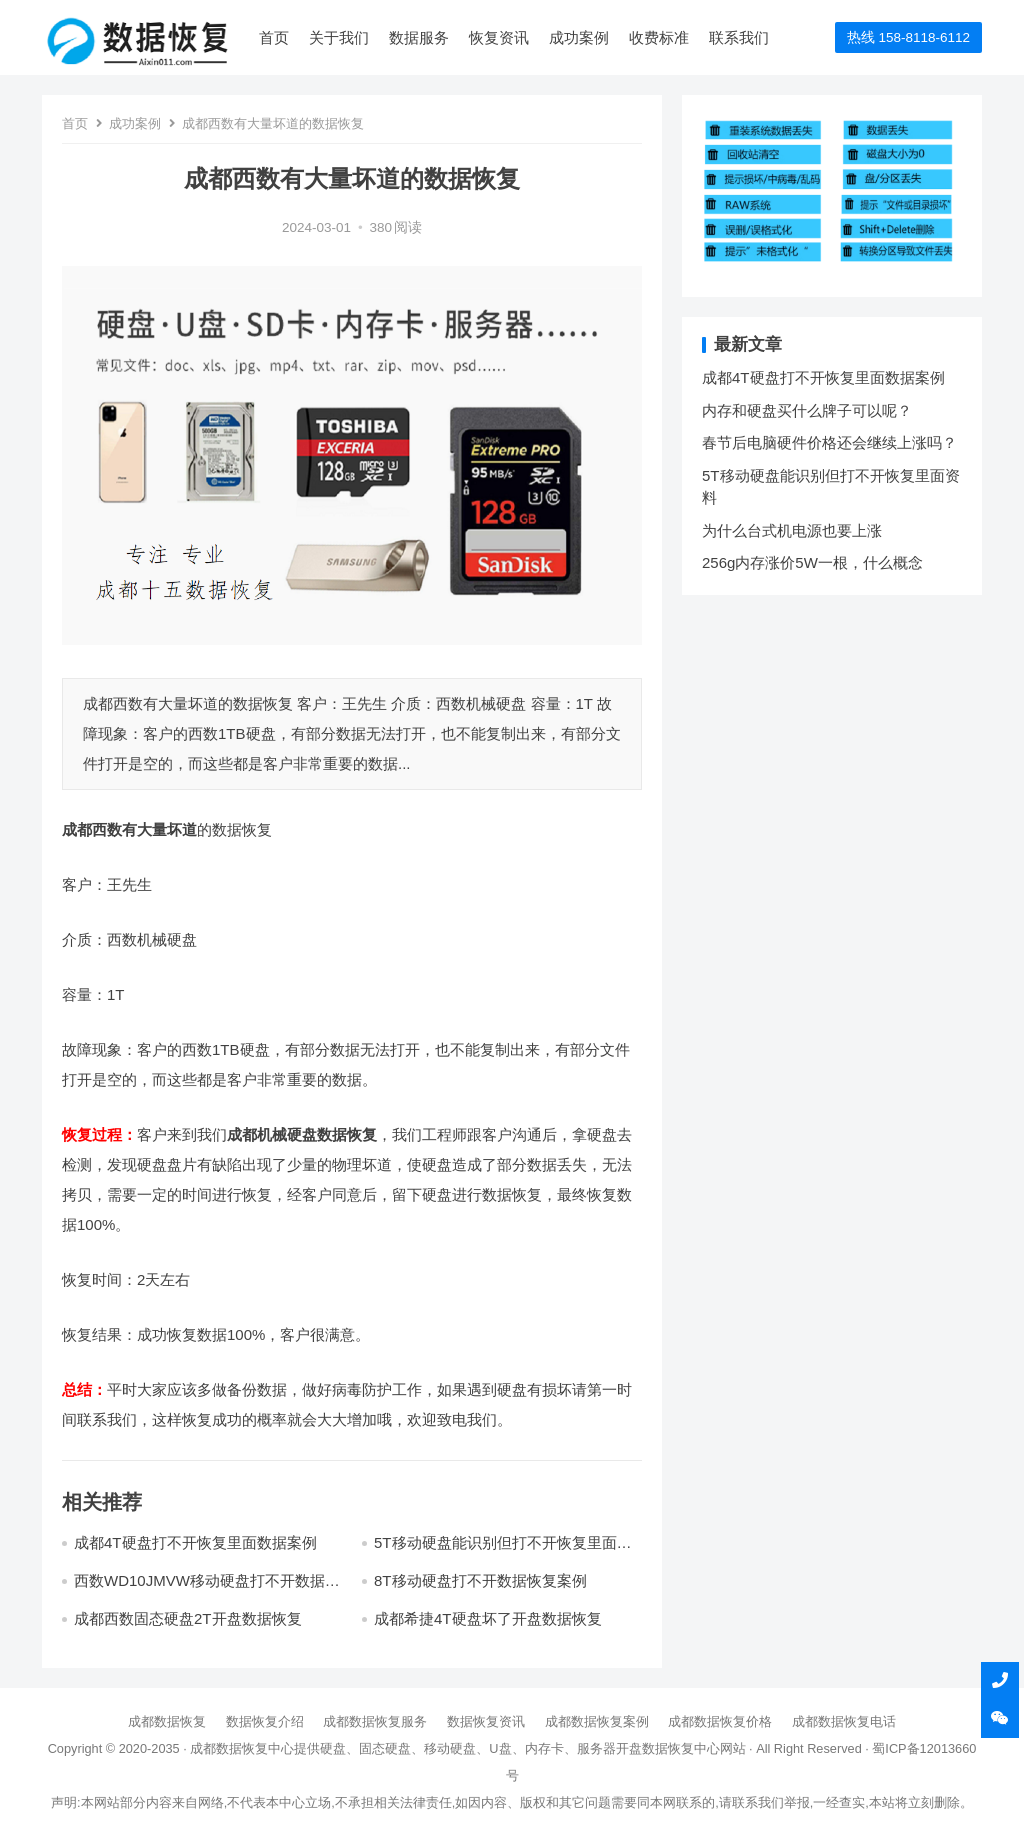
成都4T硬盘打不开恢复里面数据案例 (195, 1542)
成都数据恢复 (167, 1721)
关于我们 (339, 37)
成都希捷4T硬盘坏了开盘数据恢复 (488, 1618)
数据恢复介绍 (265, 1721)
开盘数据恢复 (655, 1748)
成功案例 (579, 37)
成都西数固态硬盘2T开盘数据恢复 (188, 1618)
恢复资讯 (499, 37)
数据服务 (419, 37)
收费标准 (659, 37)
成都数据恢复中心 (242, 1748)
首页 (274, 37)
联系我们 (739, 37)
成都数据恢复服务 (375, 1721)
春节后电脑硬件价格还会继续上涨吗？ (829, 442)
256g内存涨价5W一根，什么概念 (812, 562)
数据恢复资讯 (486, 1721)
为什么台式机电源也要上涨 (792, 530)
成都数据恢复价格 (720, 1721)
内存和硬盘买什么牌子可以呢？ (807, 410)
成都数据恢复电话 (844, 1721)
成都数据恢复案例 (597, 1721)
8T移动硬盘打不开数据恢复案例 (480, 1580)
